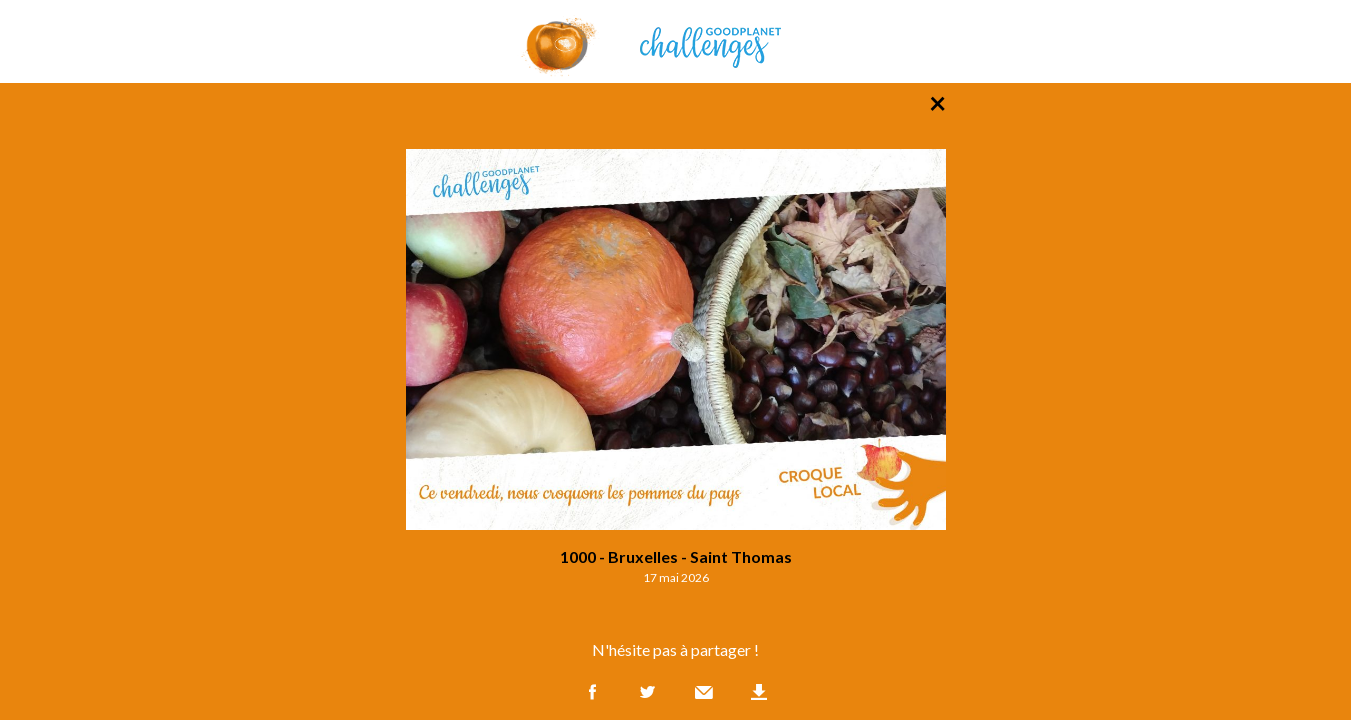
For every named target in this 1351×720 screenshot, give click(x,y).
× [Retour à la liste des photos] (937, 102)
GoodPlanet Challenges (676, 41)
